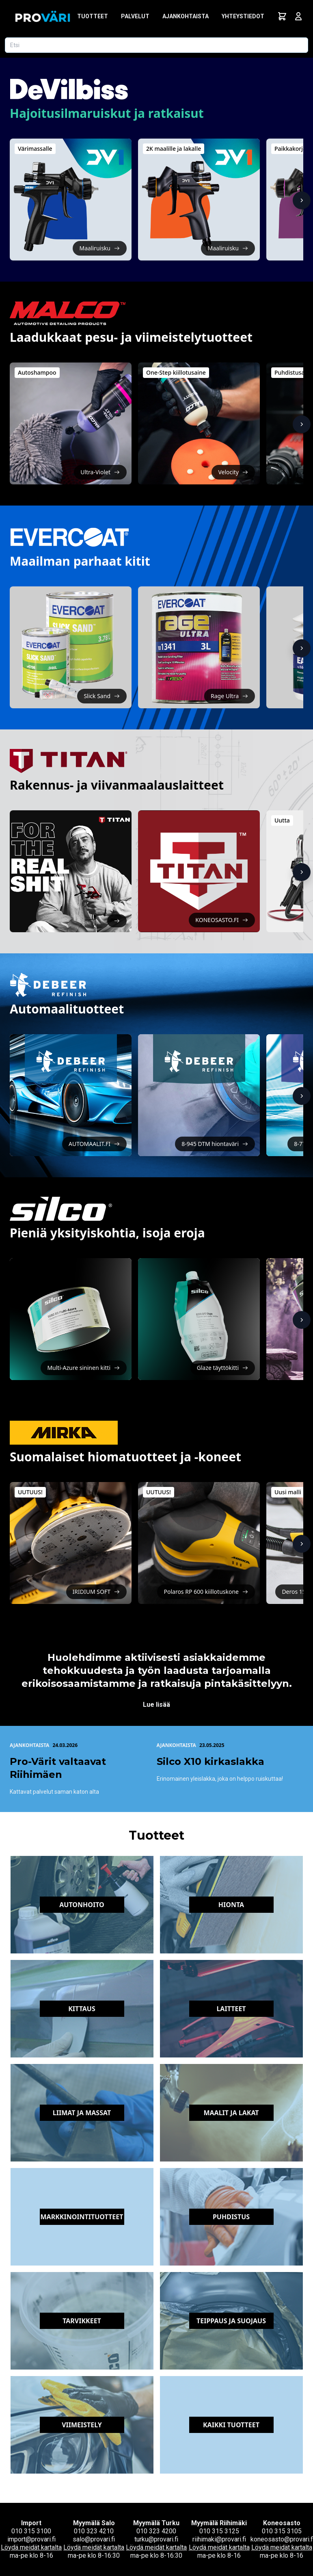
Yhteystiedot (243, 16)
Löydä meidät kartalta (31, 2547)
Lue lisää (156, 1704)
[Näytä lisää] (302, 200)
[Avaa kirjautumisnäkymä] (298, 16)
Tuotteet (92, 16)
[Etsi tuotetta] (156, 45)
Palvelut (135, 16)
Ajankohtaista (185, 16)
